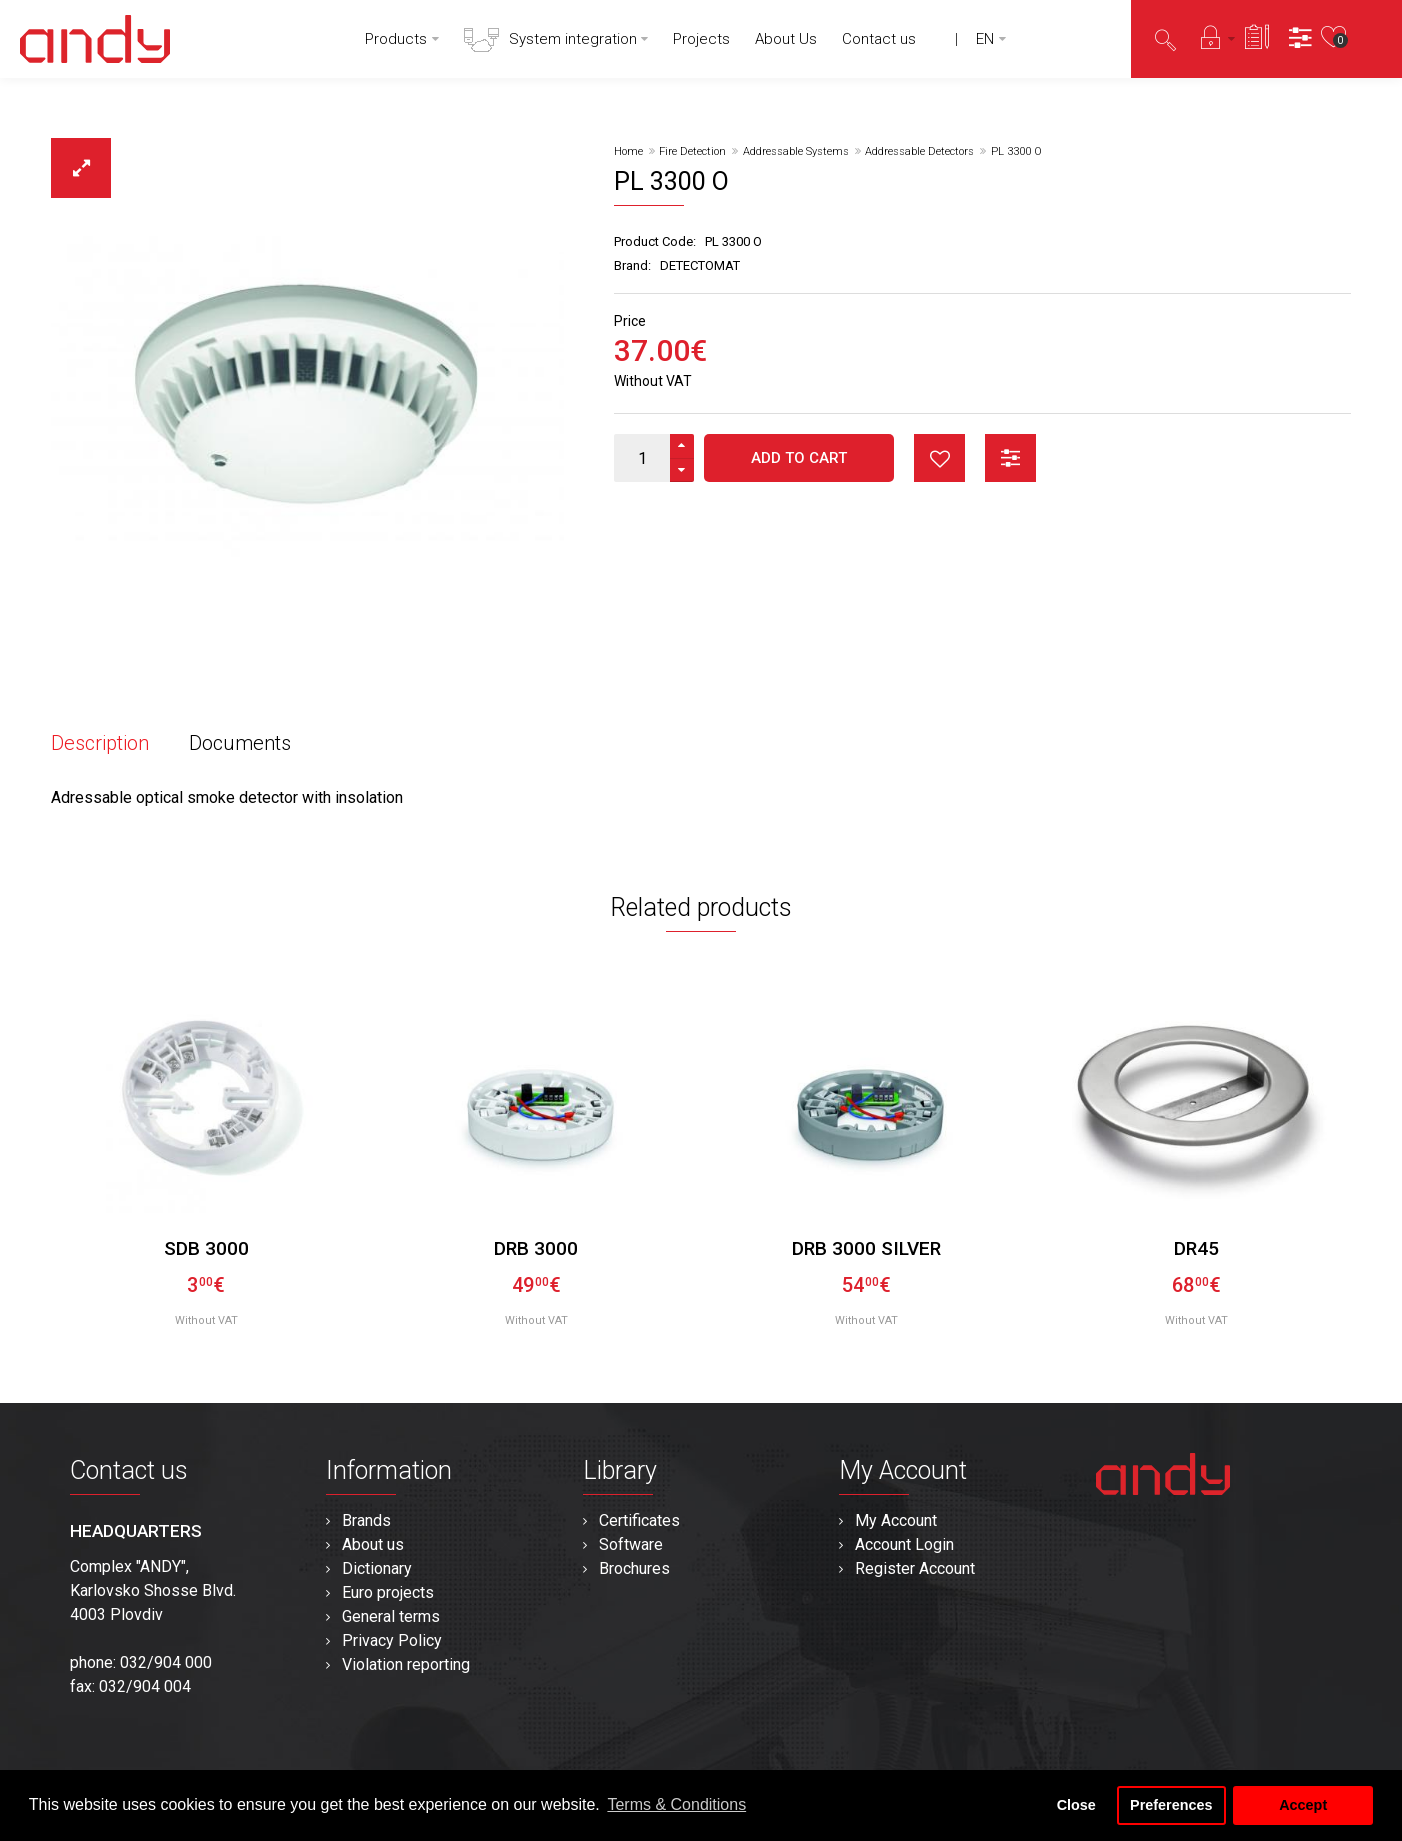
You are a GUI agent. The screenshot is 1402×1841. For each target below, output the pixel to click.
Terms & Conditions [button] (676, 1804)
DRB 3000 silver (866, 1248)
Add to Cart (799, 458)
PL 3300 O (1016, 151)
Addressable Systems (796, 151)
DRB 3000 (536, 1248)
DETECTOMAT (700, 265)
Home (628, 151)
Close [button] (1076, 1805)
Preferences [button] (1171, 1805)
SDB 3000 (206, 1248)
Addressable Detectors (919, 151)
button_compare (1010, 458)
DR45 (1196, 1248)
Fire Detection (692, 151)
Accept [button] (1303, 1805)
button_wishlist (939, 458)
